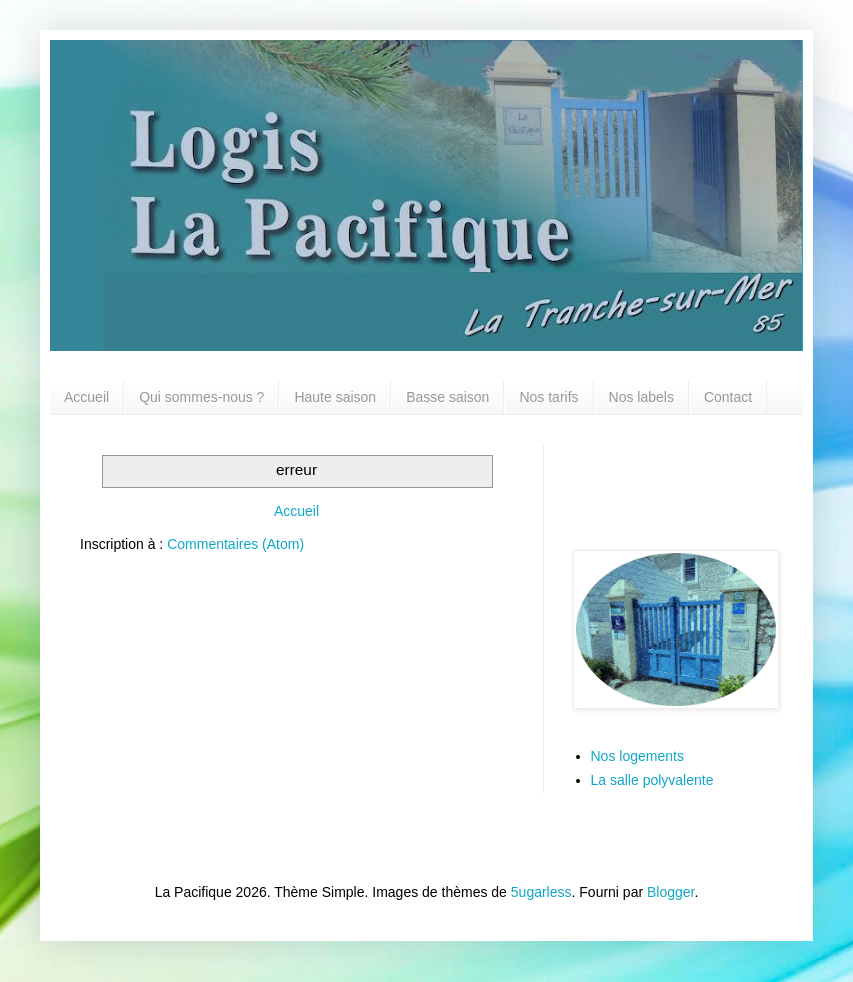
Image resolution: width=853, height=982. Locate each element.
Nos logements (637, 756)
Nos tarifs (548, 397)
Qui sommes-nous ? (201, 397)
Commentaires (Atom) (235, 544)
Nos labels (641, 397)
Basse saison (447, 397)
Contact (728, 397)
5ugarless (541, 892)
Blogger (670, 892)
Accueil (86, 397)
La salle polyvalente (652, 780)
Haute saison (335, 397)
